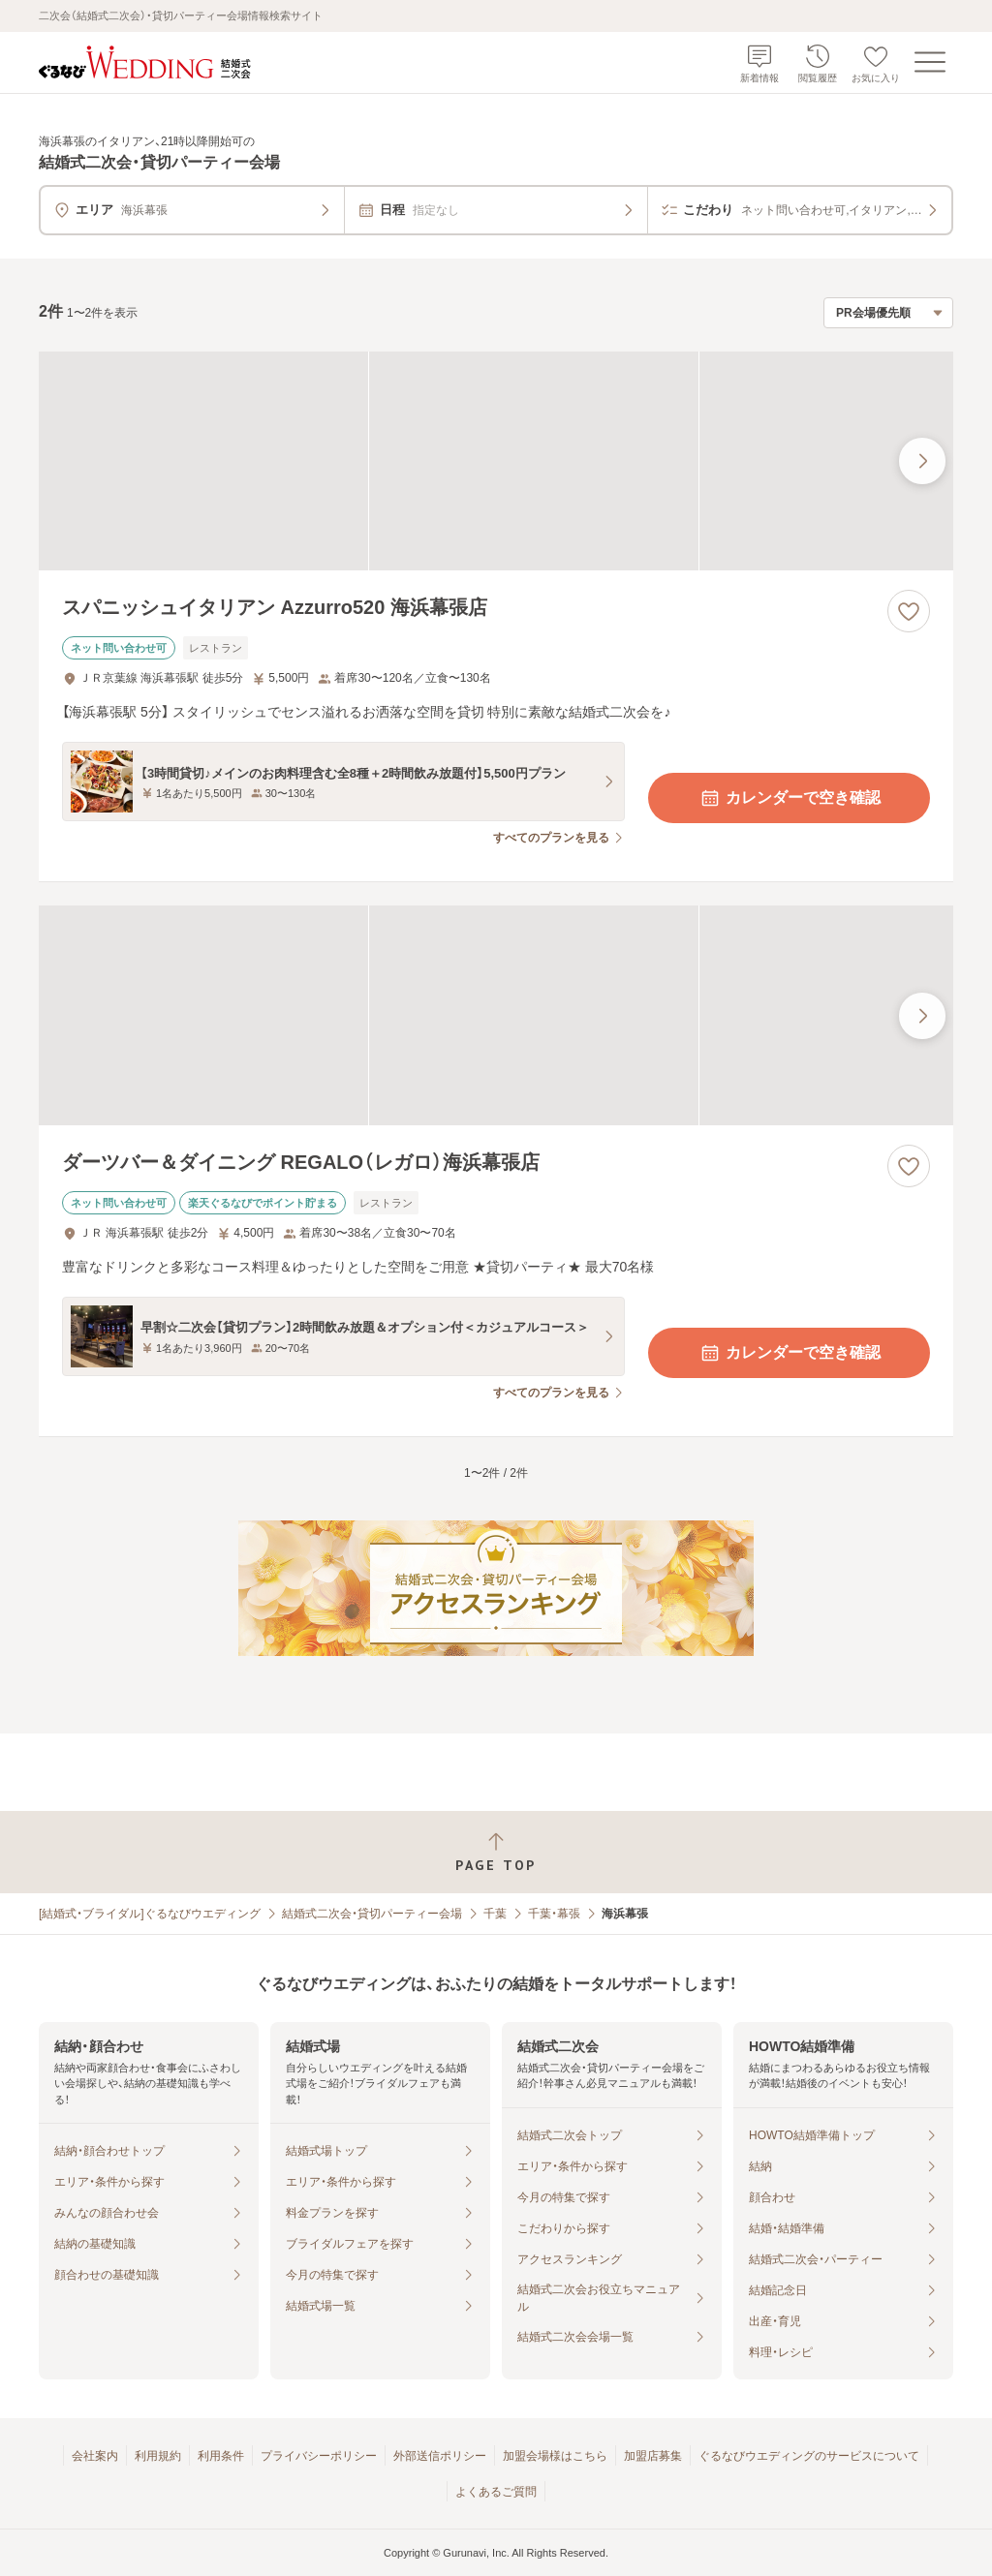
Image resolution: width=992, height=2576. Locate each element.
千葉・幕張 (554, 1913)
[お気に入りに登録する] (908, 611)
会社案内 (95, 2456)
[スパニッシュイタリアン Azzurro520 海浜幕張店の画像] (496, 461)
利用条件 (221, 2456)
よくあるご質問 (496, 2492)
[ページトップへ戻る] (496, 1852)
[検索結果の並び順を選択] (888, 312)
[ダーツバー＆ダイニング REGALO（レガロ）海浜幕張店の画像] (496, 1015)
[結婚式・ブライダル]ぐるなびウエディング (150, 1913)
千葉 (495, 1913)
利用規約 (158, 2456)
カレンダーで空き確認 (789, 798)
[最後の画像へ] (922, 461)
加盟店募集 (653, 2456)
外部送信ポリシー (439, 2456)
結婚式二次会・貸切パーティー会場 (372, 1913)
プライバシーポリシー (319, 2456)
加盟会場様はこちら (555, 2456)
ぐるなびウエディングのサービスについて (808, 2456)
